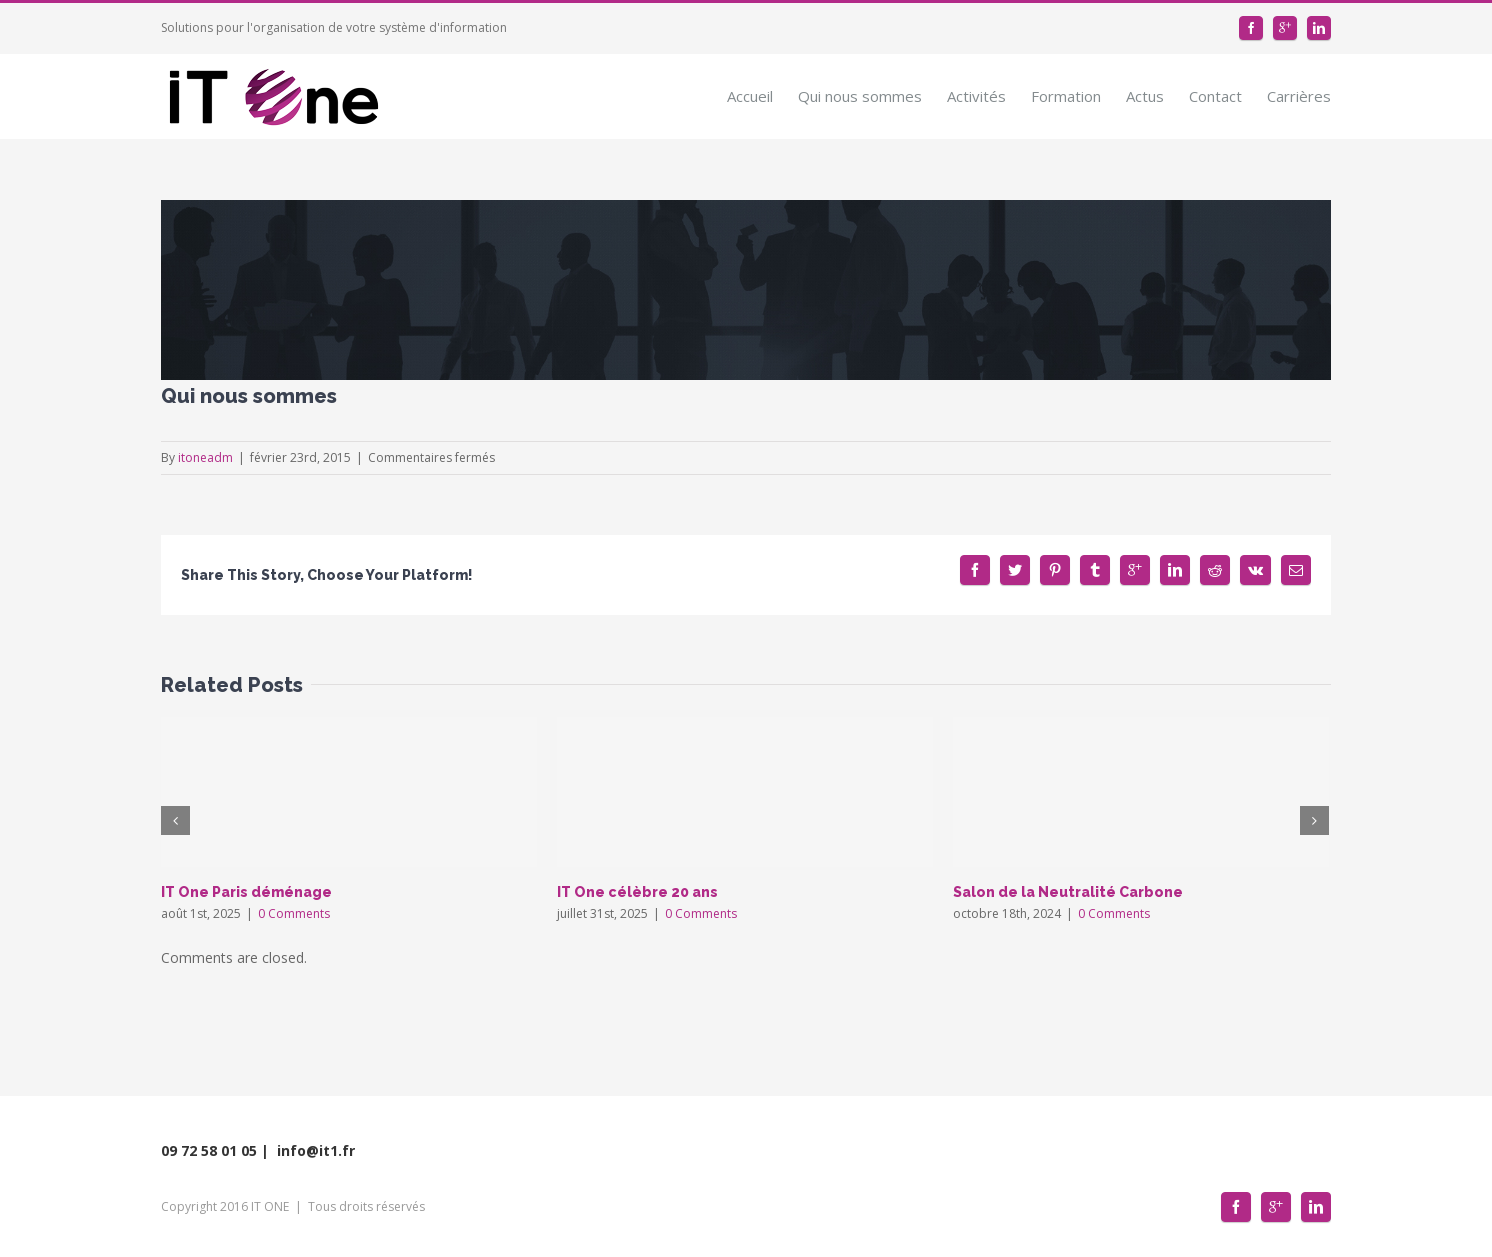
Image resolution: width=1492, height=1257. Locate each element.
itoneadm (205, 457)
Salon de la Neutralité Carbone (1068, 892)
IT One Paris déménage (246, 892)
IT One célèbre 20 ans (637, 892)
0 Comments (294, 913)
